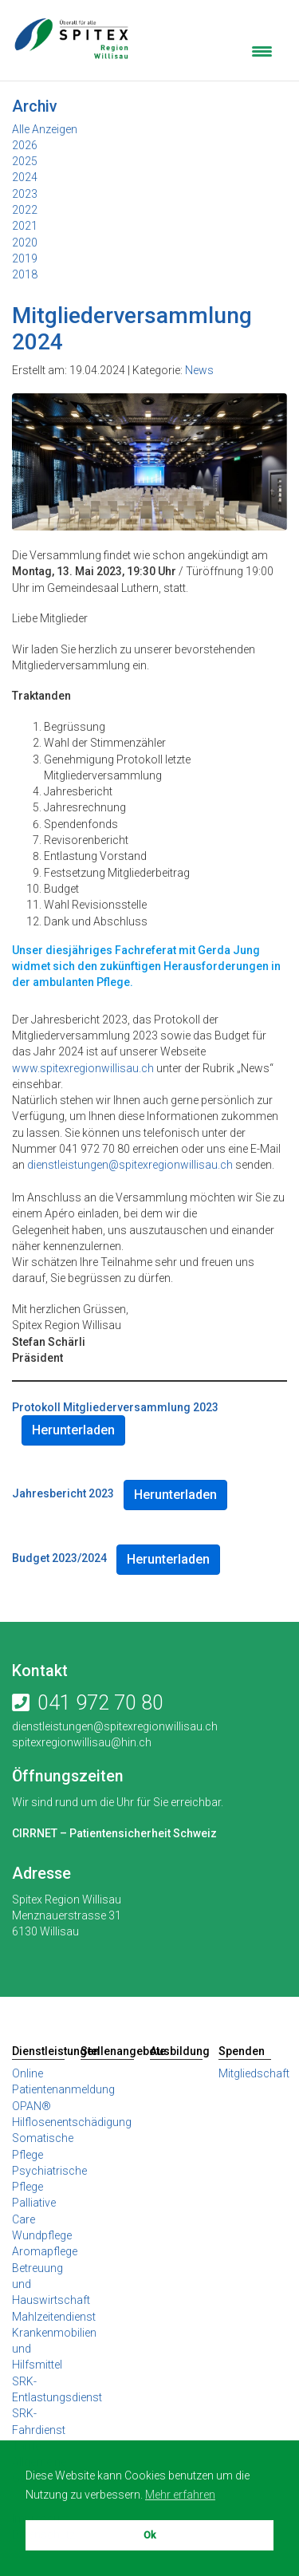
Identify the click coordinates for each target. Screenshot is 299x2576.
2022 (24, 209)
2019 (24, 258)
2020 (24, 242)
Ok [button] (149, 2535)
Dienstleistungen (38, 2051)
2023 (24, 193)
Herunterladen (73, 1430)
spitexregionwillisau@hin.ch (81, 1742)
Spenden (241, 2051)
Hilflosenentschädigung (72, 2122)
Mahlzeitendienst (54, 2316)
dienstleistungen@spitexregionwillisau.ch (130, 1164)
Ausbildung (176, 2051)
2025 (24, 161)
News (199, 370)
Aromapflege (44, 2251)
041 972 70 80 (100, 1702)
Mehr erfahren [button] (180, 2494)
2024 (24, 177)
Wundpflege (42, 2235)
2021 (24, 225)
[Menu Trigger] (262, 50)
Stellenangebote (107, 2051)
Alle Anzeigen (44, 129)
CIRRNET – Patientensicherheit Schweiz (114, 1833)
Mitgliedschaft (253, 2073)
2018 (24, 274)
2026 (24, 145)
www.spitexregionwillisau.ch (83, 1068)
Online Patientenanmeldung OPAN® (63, 2089)
